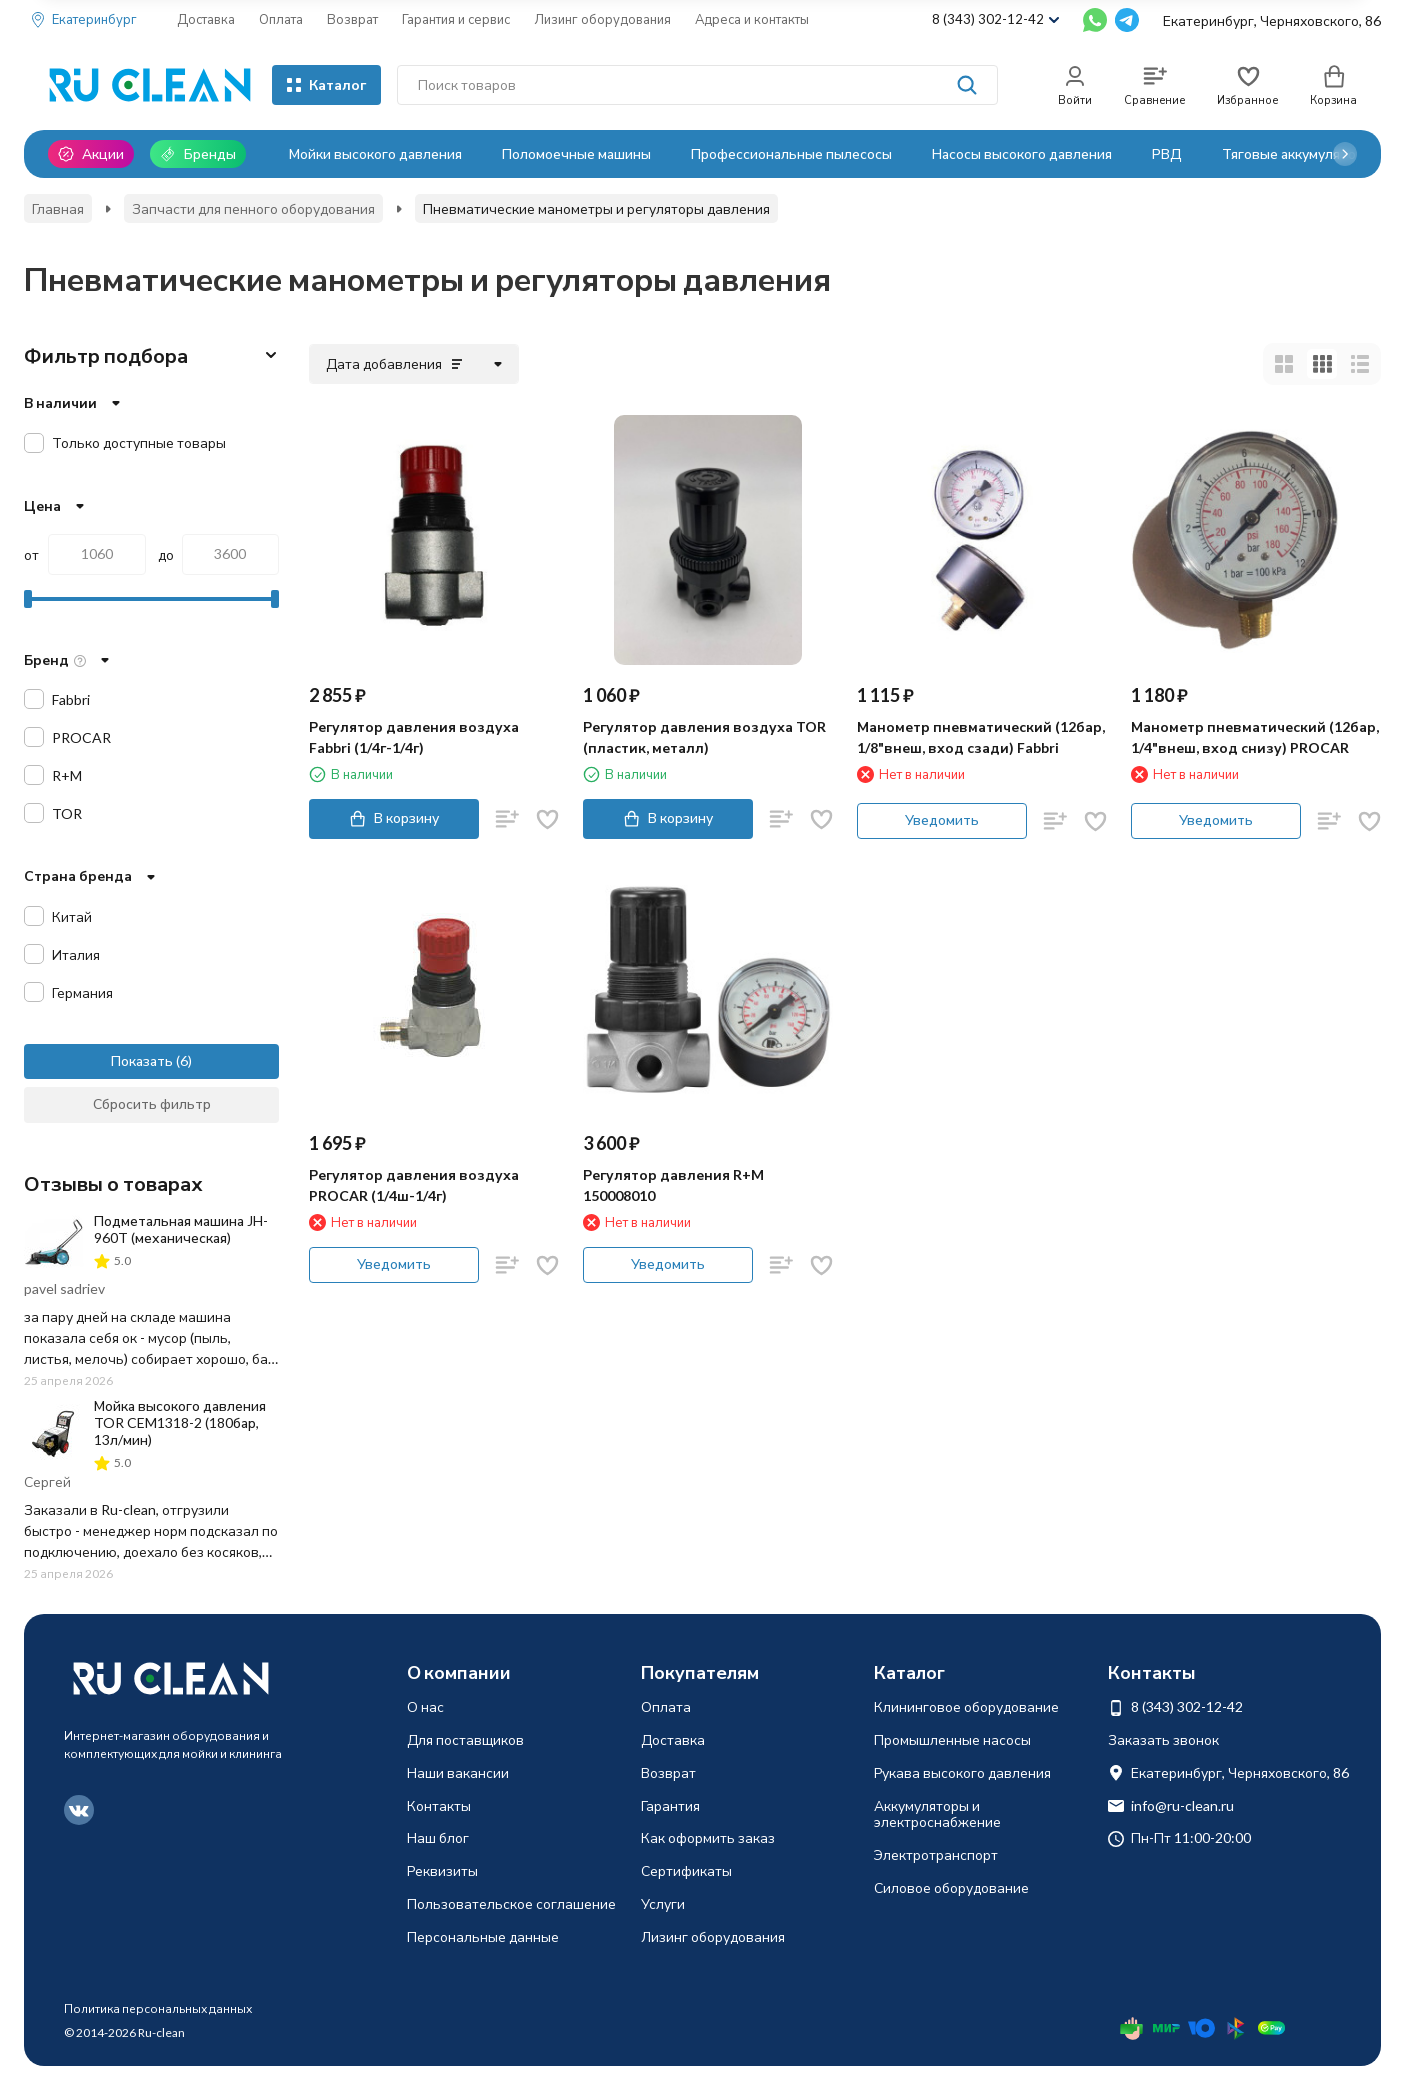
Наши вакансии (458, 1772)
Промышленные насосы (952, 1739)
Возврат (352, 19)
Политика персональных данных (158, 2008)
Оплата (281, 19)
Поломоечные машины (576, 153)
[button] (1345, 154)
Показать (142, 1060)
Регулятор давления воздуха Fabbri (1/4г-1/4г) (414, 737)
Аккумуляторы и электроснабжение (937, 1814)
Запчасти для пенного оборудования (253, 208)
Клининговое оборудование (966, 1706)
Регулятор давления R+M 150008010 (673, 1185)
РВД (1167, 153)
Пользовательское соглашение (511, 1903)
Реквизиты (442, 1870)
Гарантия (670, 1805)
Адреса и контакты (752, 19)
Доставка (206, 19)
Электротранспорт (936, 1854)
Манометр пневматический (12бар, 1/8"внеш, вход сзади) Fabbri (981, 737)
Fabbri (71, 699)
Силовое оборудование (951, 1887)
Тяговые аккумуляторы (1298, 153)
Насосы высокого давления (1022, 153)
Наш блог (438, 1837)
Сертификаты (686, 1870)
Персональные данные (483, 1936)
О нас (425, 1706)
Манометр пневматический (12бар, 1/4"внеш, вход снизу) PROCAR (1255, 737)
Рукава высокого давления (962, 1772)
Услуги (663, 1903)
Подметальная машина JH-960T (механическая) (181, 1229)
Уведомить (942, 819)
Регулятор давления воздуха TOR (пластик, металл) (704, 737)
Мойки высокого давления (375, 153)
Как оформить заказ (708, 1837)
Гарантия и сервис (456, 19)
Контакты (439, 1805)
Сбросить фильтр (152, 1103)
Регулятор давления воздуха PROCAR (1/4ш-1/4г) (414, 1185)
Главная (58, 208)
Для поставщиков (465, 1739)
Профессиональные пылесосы (791, 153)
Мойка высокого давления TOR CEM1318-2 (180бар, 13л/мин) (180, 1422)
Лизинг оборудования (602, 19)
